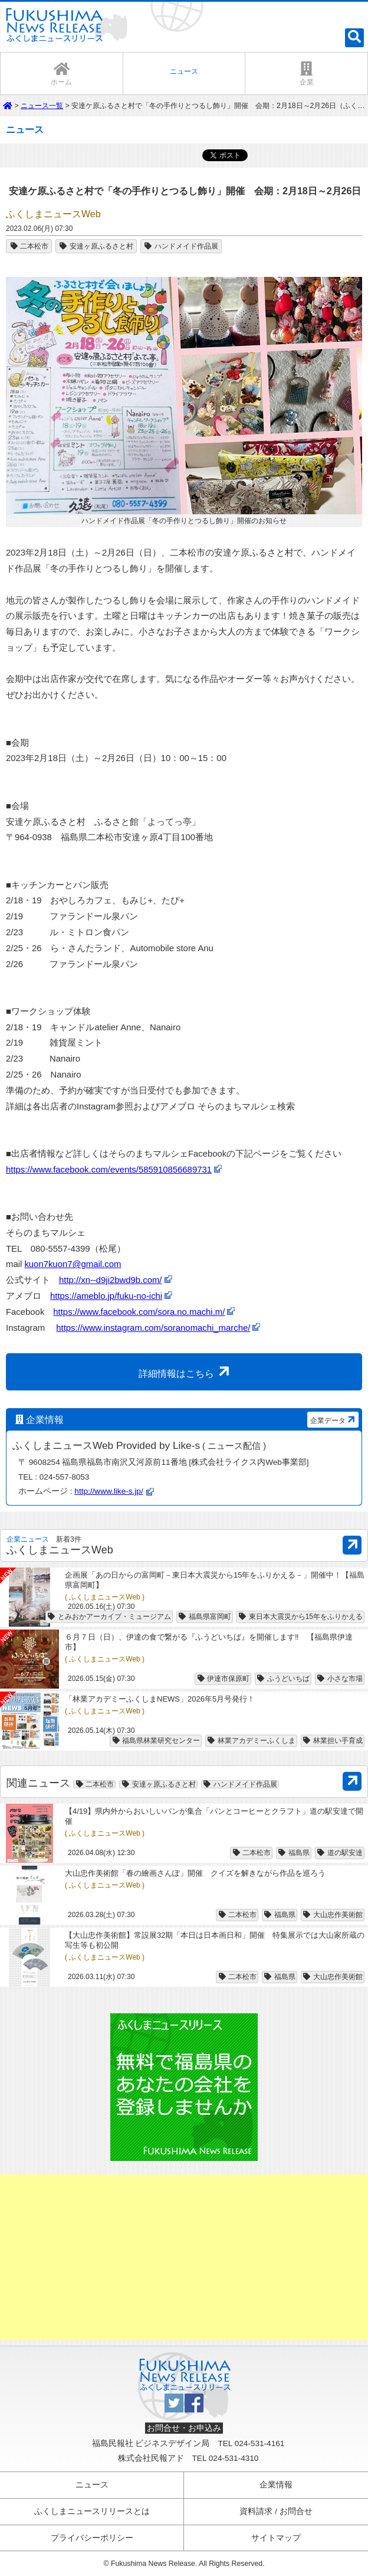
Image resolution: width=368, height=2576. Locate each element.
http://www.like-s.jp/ (108, 1491)
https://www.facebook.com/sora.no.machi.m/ (139, 1312)
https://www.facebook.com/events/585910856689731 (109, 1169)
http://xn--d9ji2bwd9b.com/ (110, 1280)
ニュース (92, 2484)
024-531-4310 (234, 2458)
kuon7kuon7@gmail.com (72, 1264)
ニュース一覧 (42, 106)
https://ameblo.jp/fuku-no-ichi (106, 1296)
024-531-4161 (260, 2443)
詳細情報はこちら (186, 1371)
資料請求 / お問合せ (275, 2511)
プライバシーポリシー (92, 2537)
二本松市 (28, 246)
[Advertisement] (184, 2257)
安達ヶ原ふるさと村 (96, 246)
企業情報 (276, 2484)
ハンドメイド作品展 (181, 246)
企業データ (334, 1419)
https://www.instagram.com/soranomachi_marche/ (153, 1328)
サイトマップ (276, 2537)
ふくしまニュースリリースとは (92, 2511)
